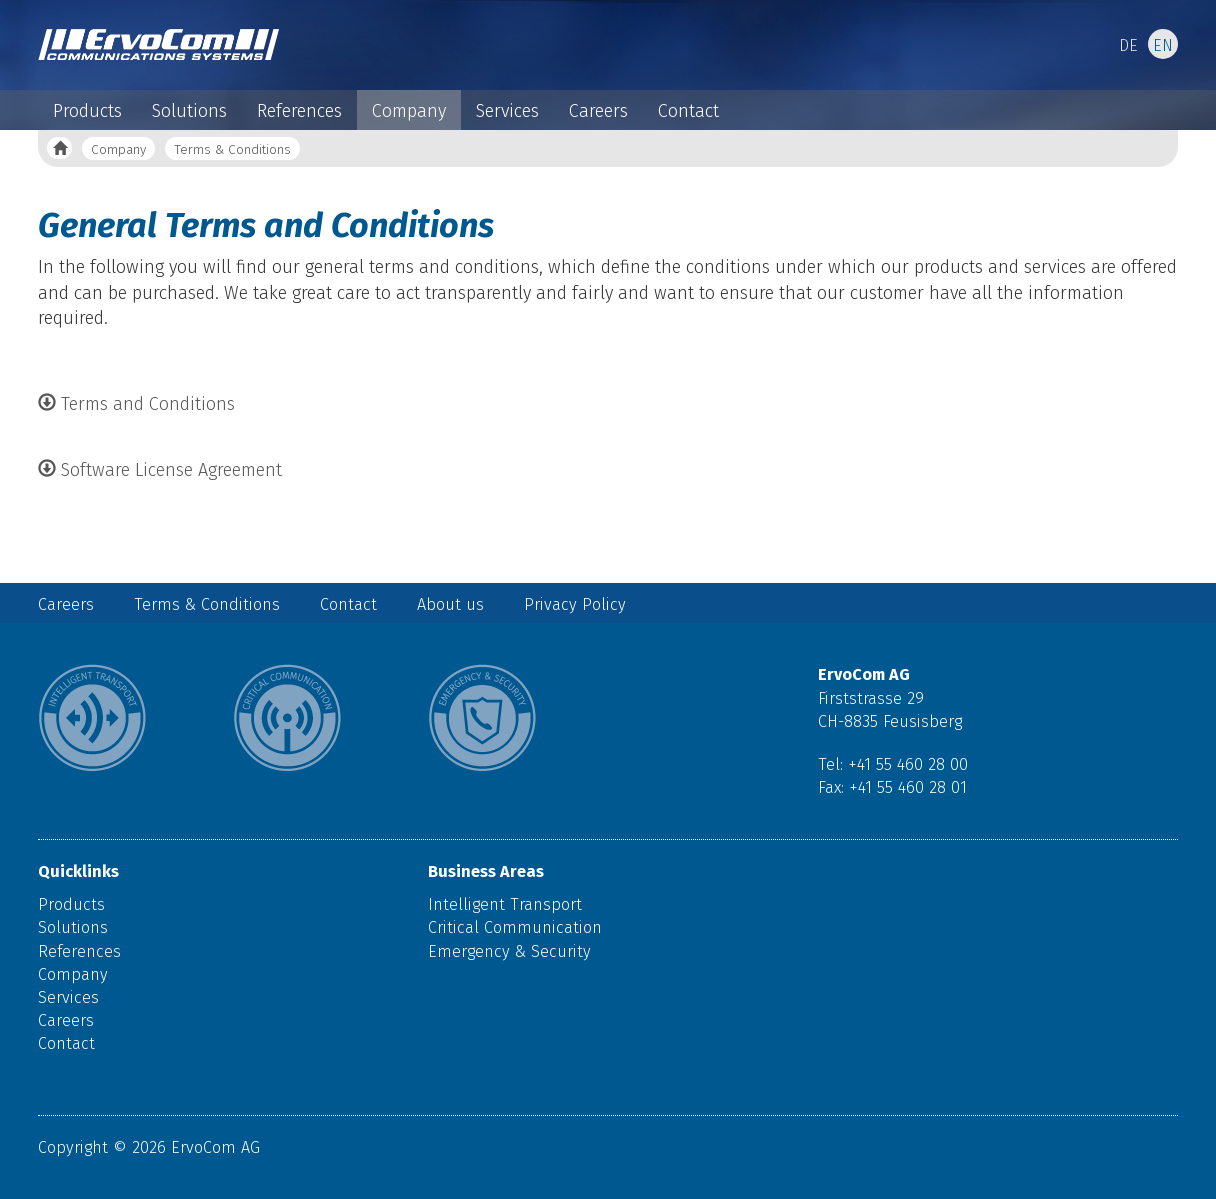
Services (507, 111)
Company (409, 111)
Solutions (189, 111)
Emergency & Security (509, 951)
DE (1128, 45)
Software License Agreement (160, 470)
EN (1163, 45)
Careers (598, 111)
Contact (688, 111)
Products (87, 111)
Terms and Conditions (136, 404)
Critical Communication (515, 927)
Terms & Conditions (232, 149)
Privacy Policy (575, 604)
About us (450, 604)
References (299, 111)
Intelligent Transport (505, 904)
